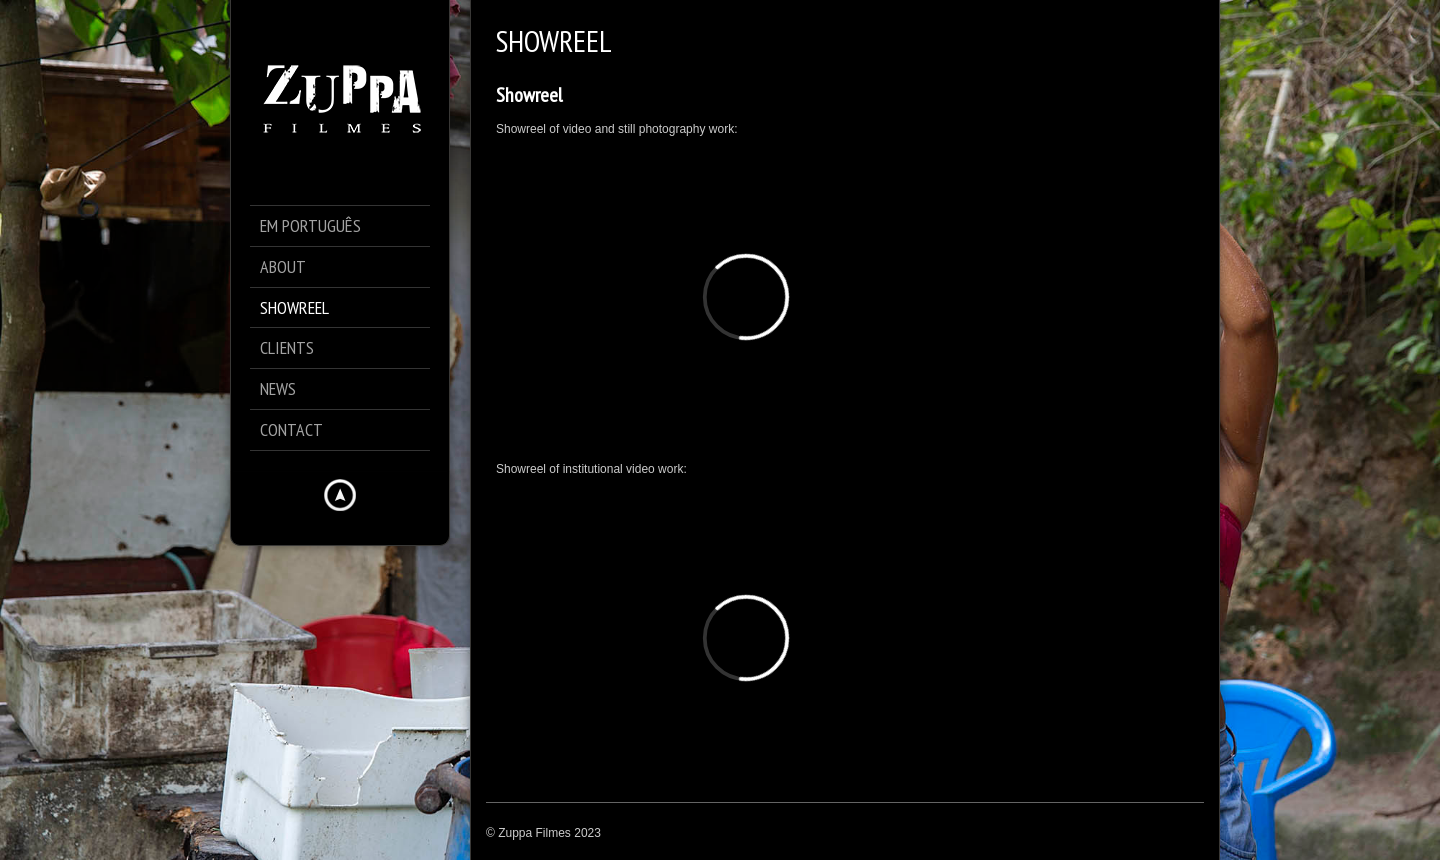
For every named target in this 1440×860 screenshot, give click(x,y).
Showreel (529, 95)
